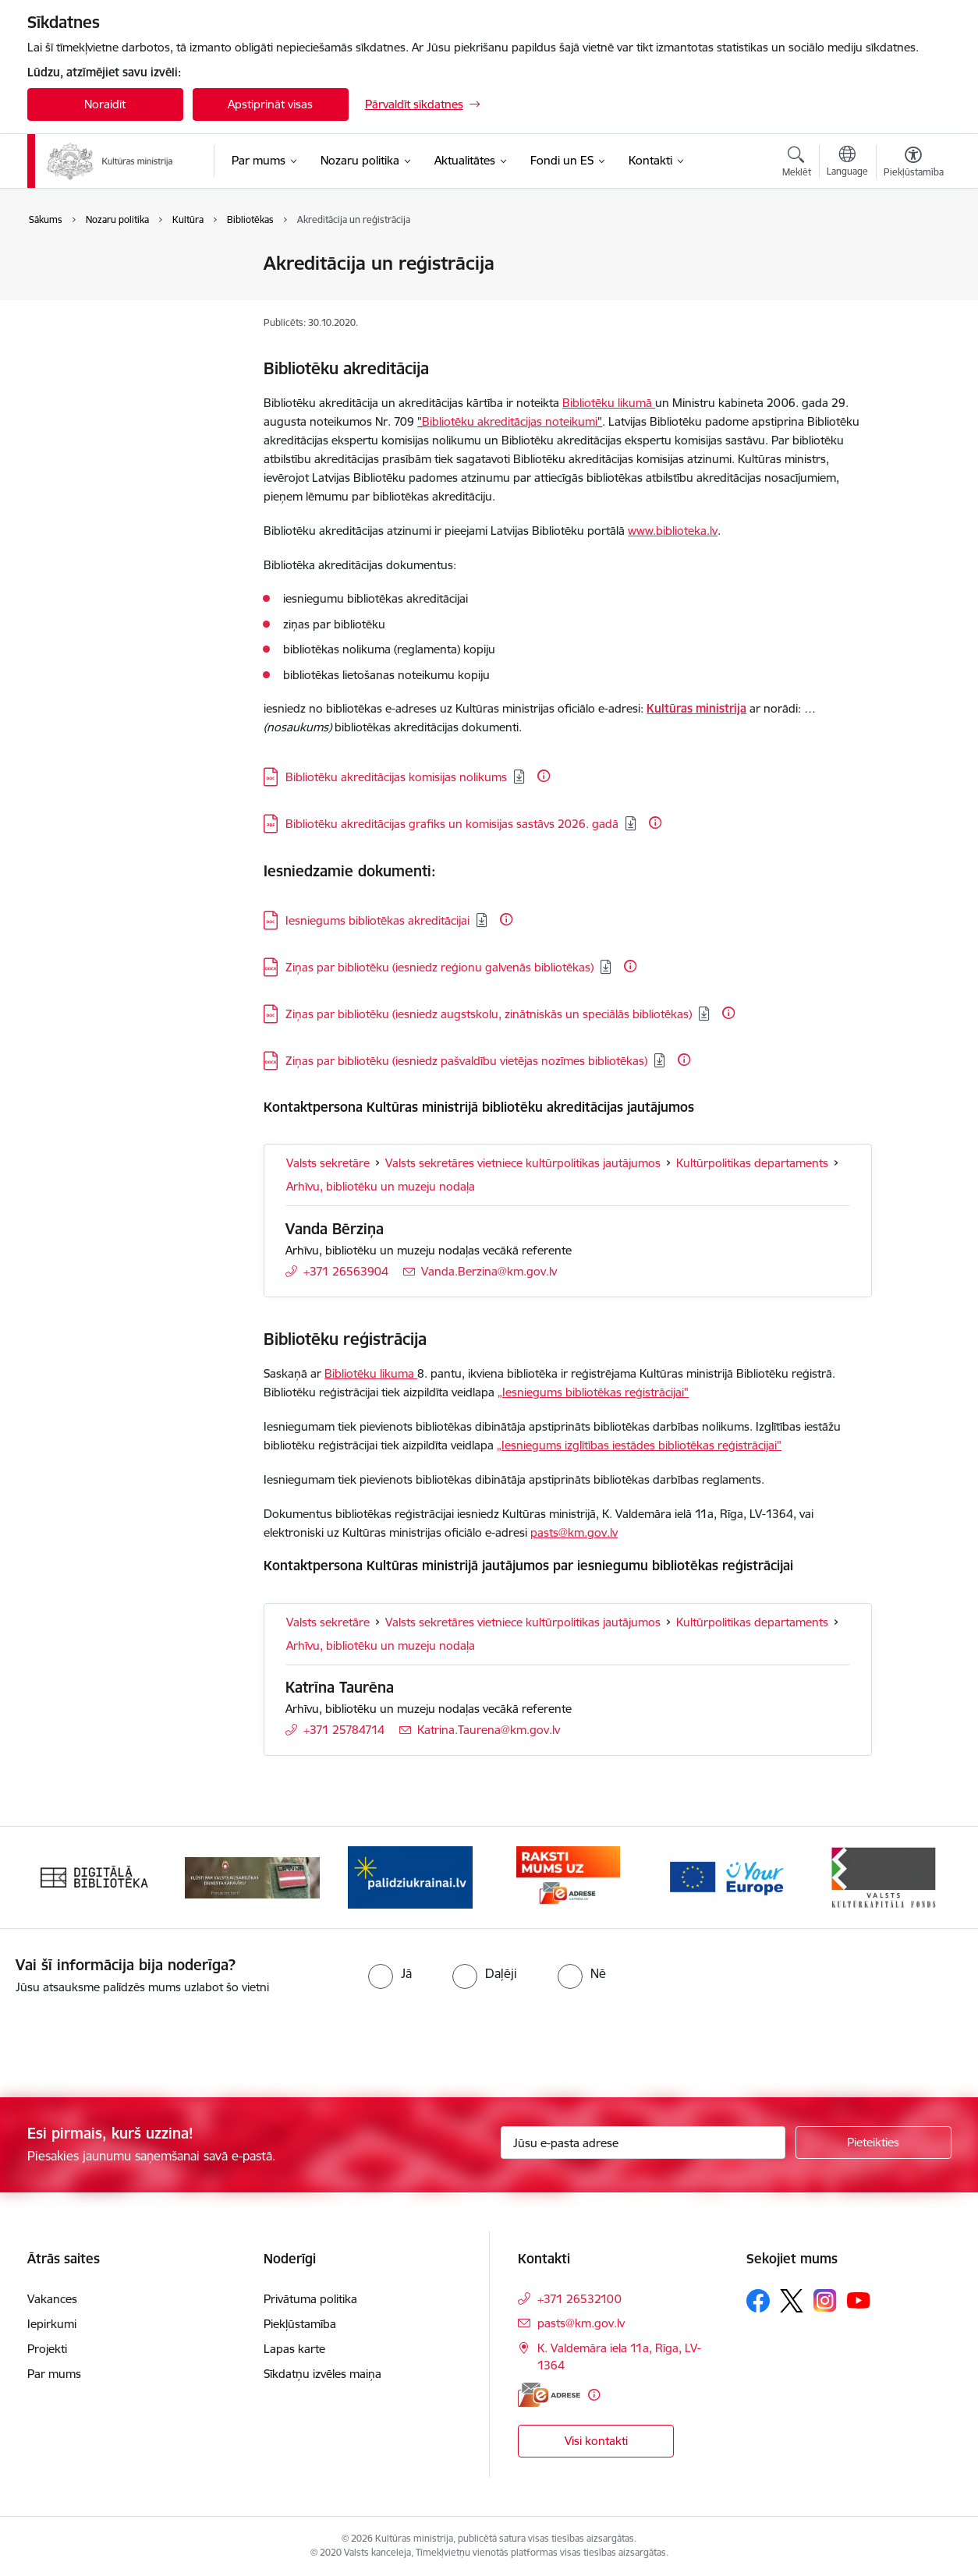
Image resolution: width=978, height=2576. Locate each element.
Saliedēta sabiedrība (96, 291)
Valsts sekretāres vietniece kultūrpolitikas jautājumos (523, 1162)
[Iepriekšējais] (63, 1877)
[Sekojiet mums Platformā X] (791, 2300)
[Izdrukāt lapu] (912, 257)
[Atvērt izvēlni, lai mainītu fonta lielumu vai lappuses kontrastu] (913, 163)
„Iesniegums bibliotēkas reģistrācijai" (593, 1392)
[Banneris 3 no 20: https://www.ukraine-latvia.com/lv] (410, 1876)
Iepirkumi (51, 2323)
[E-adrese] (549, 2395)
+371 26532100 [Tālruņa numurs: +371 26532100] (579, 2298)
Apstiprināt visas (270, 104)
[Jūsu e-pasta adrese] (643, 2142)
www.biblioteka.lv (673, 530)
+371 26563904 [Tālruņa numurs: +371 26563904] (345, 1271)
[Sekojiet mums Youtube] (858, 2300)
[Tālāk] (915, 1877)
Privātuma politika (310, 2298)
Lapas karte (294, 2348)
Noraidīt (105, 104)
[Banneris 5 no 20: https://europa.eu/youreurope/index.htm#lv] (725, 1876)
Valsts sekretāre (328, 1162)
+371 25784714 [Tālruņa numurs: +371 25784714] (343, 1729)
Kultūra (63, 264)
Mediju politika (81, 318)
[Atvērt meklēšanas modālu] (796, 163)
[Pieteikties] (873, 2142)
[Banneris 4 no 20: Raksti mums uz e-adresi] (568, 1876)
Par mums (54, 2373)
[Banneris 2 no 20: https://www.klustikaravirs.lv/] (252, 1876)
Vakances (52, 2298)
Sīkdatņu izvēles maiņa (322, 2373)
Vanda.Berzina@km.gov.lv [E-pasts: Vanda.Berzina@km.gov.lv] (489, 1271)
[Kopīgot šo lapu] (912, 296)
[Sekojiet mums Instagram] (825, 2300)
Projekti (47, 2348)
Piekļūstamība (300, 2323)
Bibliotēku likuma (370, 1373)
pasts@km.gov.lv (574, 1532)
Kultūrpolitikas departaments (752, 1162)
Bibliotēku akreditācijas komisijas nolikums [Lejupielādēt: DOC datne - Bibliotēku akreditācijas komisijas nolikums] (396, 777)
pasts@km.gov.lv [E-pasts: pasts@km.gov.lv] (581, 2323)
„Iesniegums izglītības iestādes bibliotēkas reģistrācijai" (639, 1445)
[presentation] (130, 2039)
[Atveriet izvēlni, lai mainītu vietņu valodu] (847, 163)
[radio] (390, 1973)
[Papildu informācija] (543, 776)
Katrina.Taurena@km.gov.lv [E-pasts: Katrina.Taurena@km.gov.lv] (488, 1729)
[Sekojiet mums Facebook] (758, 2300)
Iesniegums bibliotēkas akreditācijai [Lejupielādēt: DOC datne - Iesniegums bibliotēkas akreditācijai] (377, 920)
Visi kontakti (596, 2440)
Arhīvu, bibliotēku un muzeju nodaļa (380, 1186)
